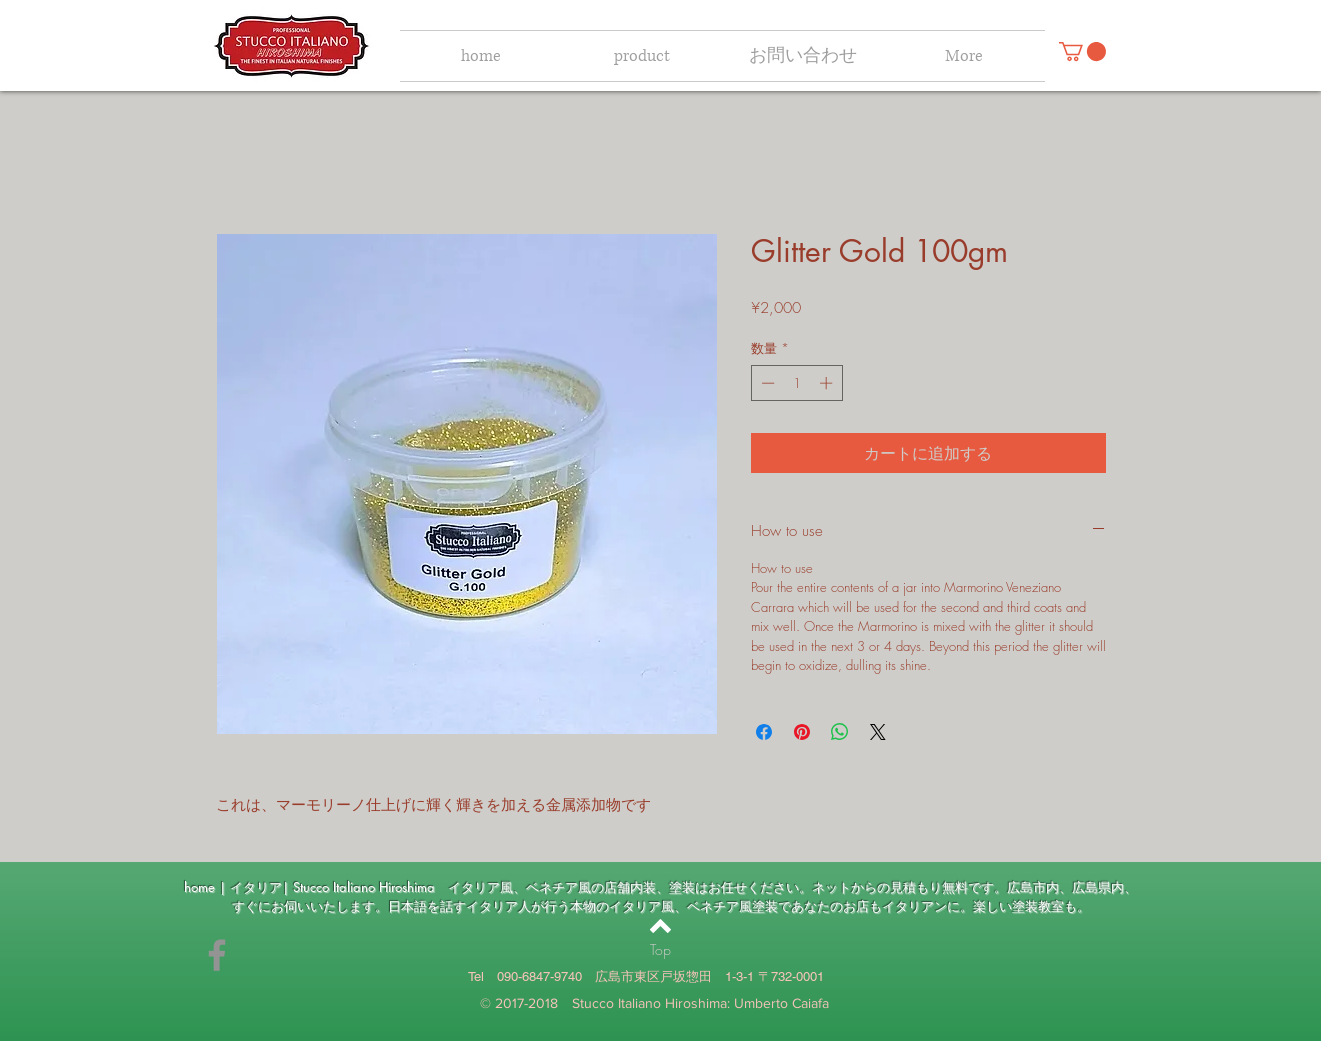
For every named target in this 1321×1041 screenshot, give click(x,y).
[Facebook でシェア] (764, 732)
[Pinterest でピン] (802, 732)
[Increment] (828, 383)
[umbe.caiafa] (217, 955)
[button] (1082, 51)
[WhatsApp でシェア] (840, 732)
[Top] (660, 950)
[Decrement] (766, 383)
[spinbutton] (796, 383)
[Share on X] (878, 732)
